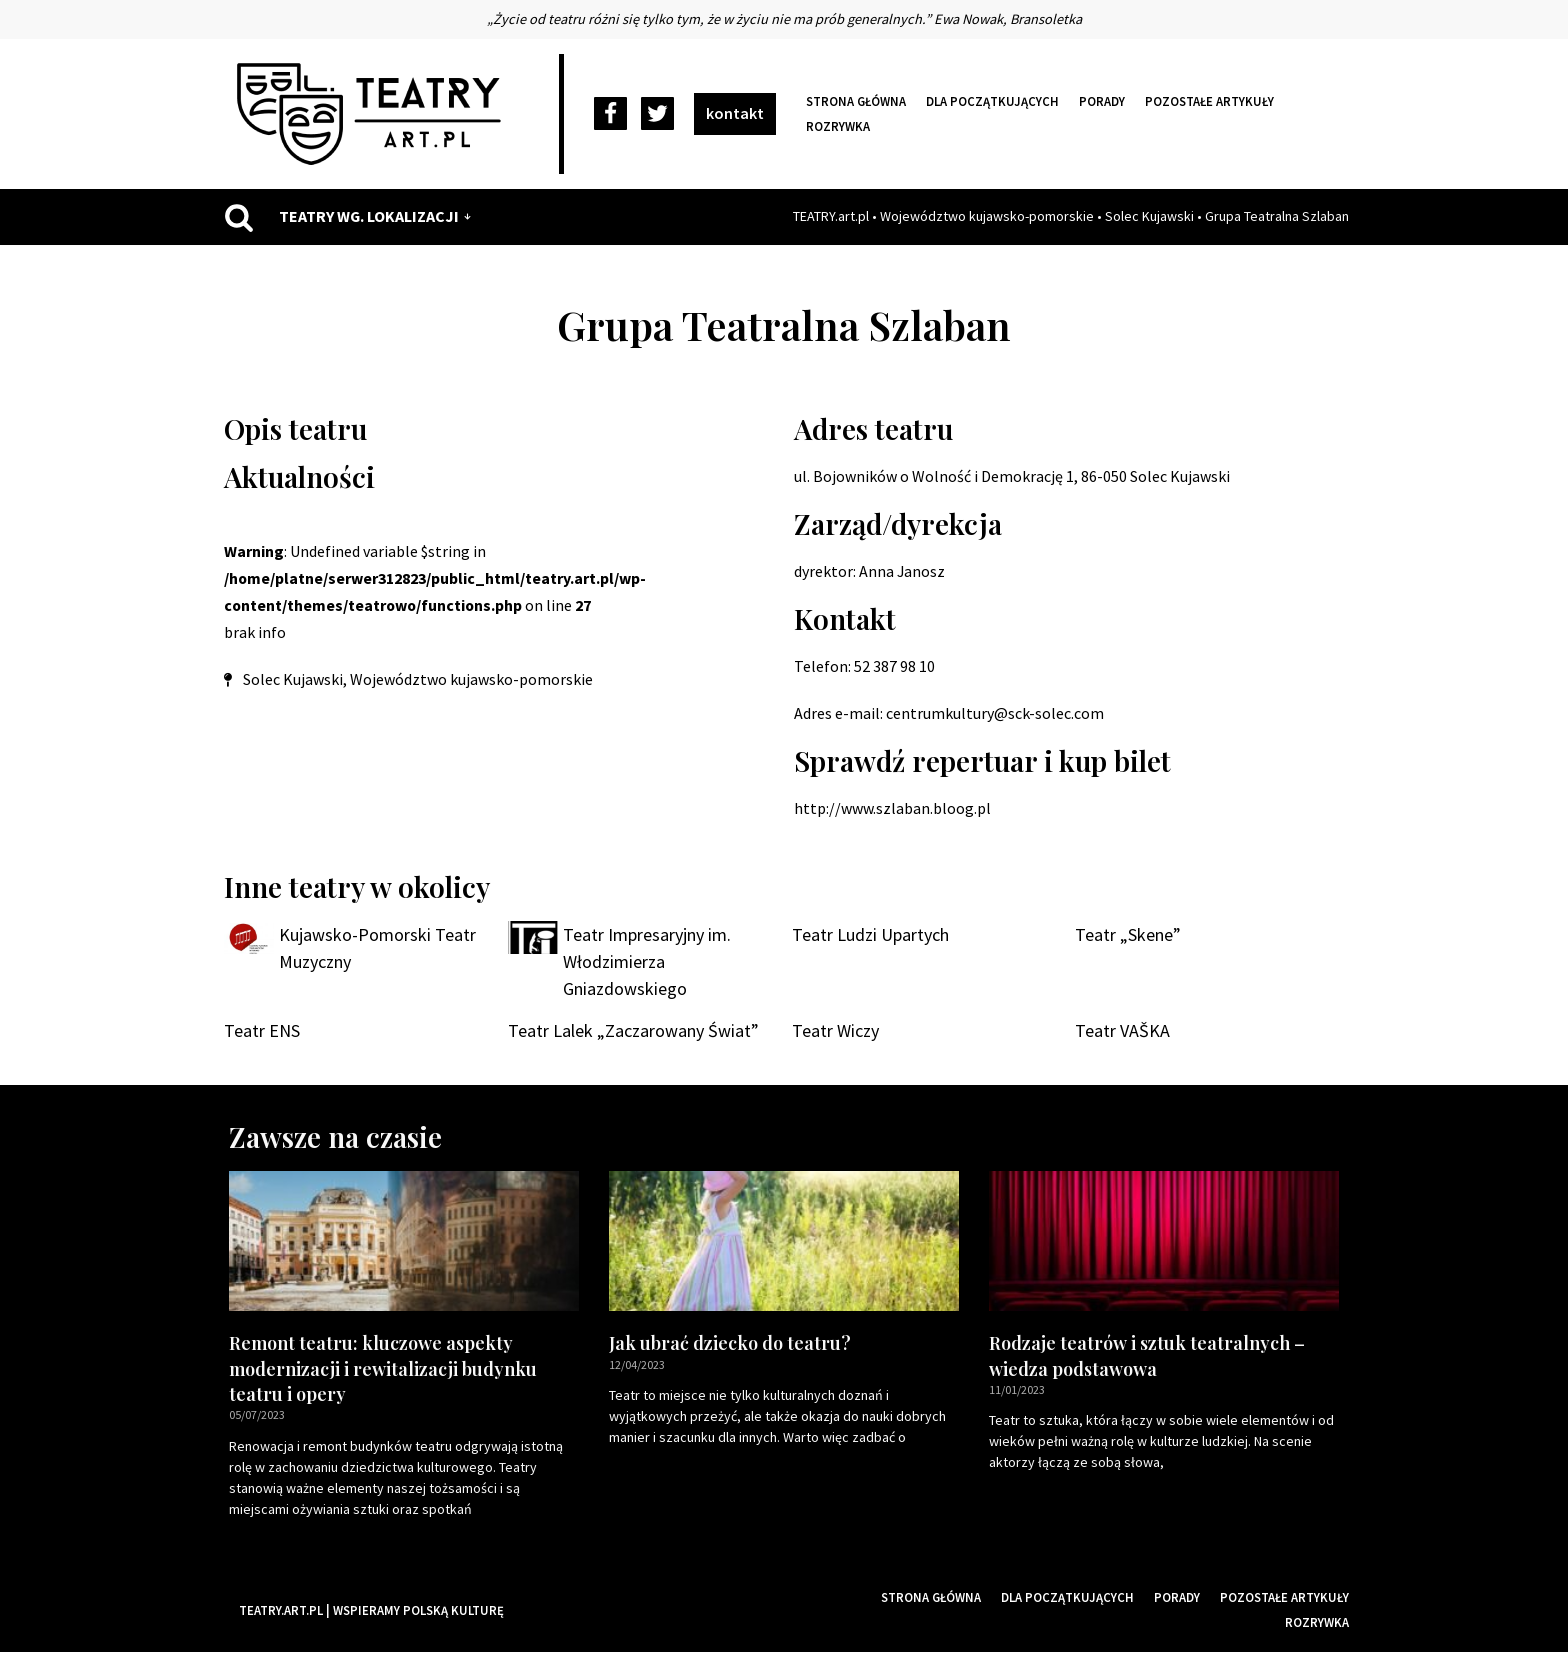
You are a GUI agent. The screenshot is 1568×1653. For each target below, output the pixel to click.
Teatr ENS (262, 1032)
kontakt (735, 113)
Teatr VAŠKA (1122, 1032)
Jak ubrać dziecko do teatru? (730, 1345)
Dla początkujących (992, 101)
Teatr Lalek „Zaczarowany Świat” (633, 1032)
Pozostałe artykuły (1209, 101)
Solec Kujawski (1149, 216)
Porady (1102, 101)
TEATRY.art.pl (831, 216)
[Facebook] (610, 114)
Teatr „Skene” (1128, 935)
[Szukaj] (239, 217)
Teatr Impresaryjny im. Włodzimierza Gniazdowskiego (647, 962)
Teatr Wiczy (835, 1032)
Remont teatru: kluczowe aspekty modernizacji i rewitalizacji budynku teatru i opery (383, 1370)
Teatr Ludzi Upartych (870, 935)
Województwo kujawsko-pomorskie (987, 216)
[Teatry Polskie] (374, 114)
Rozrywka (838, 126)
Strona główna (856, 101)
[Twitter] (657, 114)
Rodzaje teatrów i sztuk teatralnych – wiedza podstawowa (1147, 1357)
